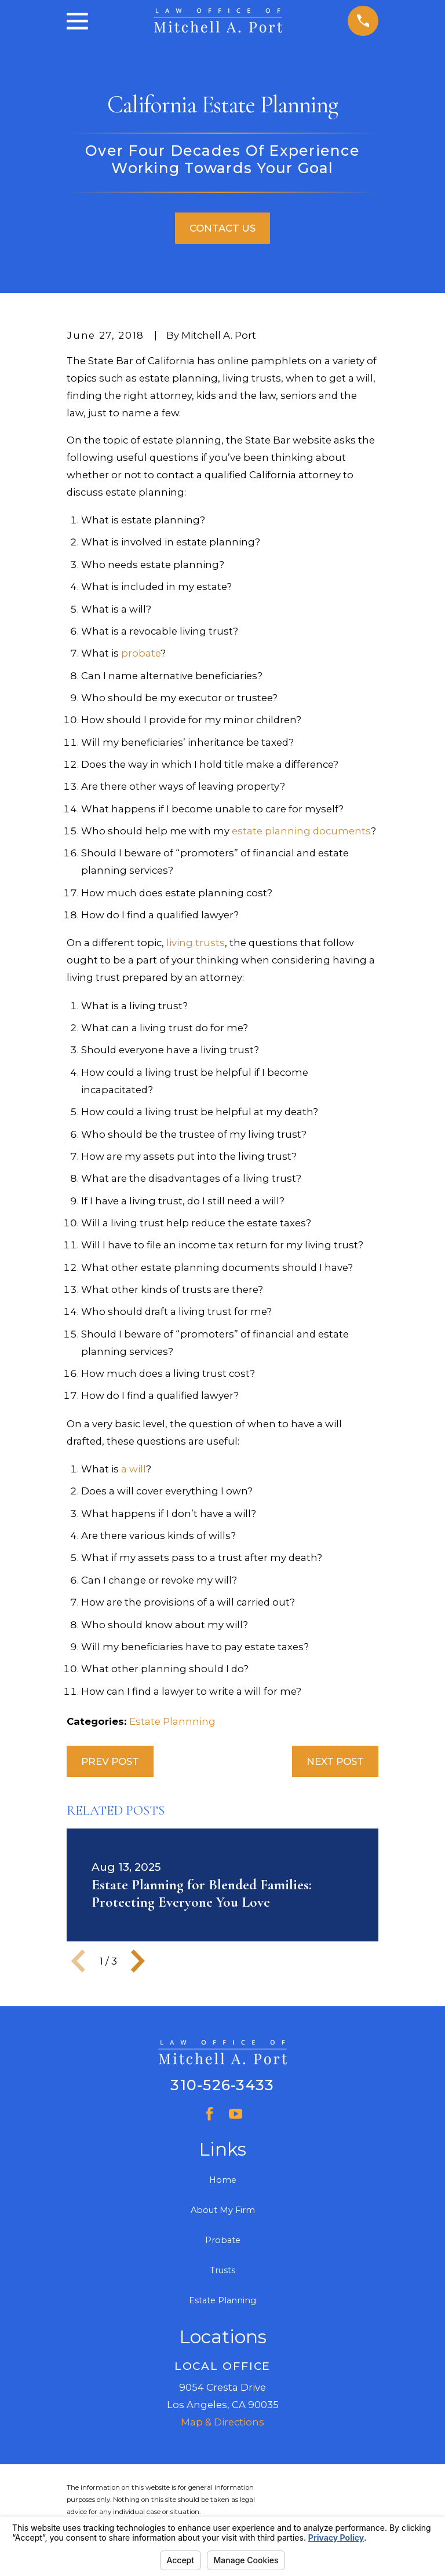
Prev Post (110, 1761)
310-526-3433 (222, 2085)
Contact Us (222, 228)
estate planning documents (301, 831)
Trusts (222, 2270)
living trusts (195, 942)
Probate (222, 2240)
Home (222, 2180)
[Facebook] (209, 2113)
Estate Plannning (172, 1721)
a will (133, 1469)
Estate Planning (222, 2300)
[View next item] (137, 1961)
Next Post (335, 1761)
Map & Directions (222, 2422)
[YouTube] (235, 2113)
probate (141, 653)
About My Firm (223, 2210)
